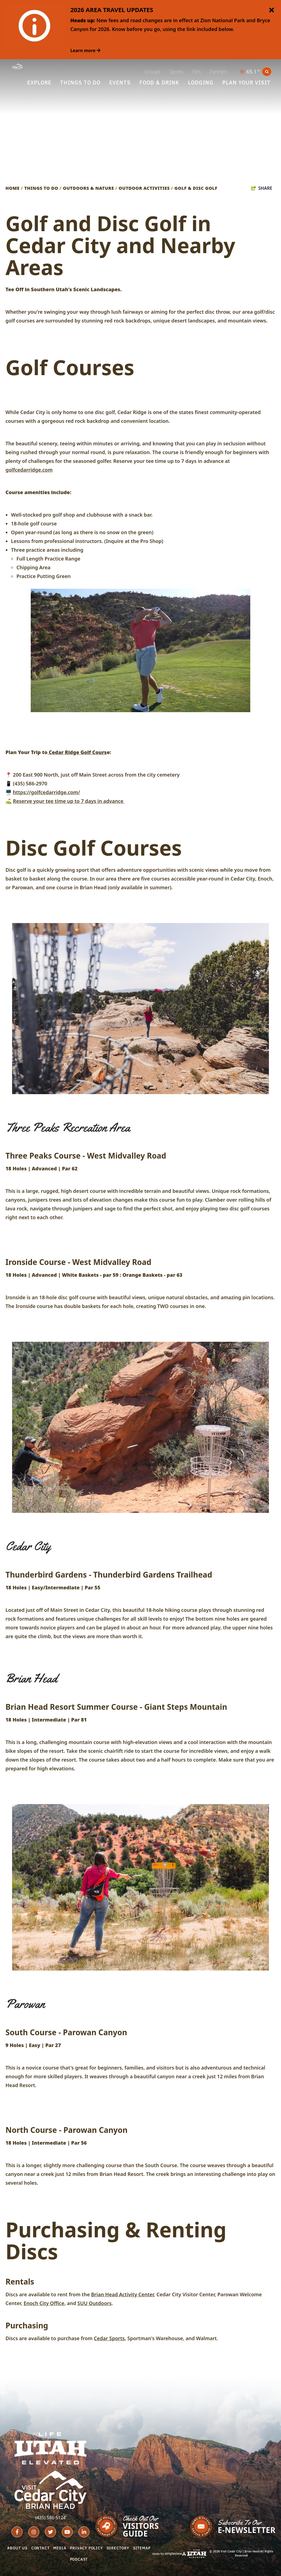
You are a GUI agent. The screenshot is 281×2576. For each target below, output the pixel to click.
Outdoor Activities (146, 188)
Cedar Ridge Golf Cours (77, 752)
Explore (39, 82)
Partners (219, 71)
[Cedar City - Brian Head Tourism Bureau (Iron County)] (17, 66)
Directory (118, 2548)
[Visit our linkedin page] (83, 2531)
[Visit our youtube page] (67, 2531)
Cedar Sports (109, 2338)
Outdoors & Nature (90, 188)
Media (59, 2548)
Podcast (79, 2559)
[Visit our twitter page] (50, 2531)
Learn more (85, 50)
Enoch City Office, (45, 2303)
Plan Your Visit (246, 82)
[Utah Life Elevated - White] (50, 2448)
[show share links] (262, 188)
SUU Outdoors (94, 2303)
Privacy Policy (86, 2548)
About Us (17, 2548)
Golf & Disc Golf (197, 188)
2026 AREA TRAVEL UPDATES (111, 9)
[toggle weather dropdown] (250, 72)
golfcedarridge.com (29, 469)
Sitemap (142, 2548)
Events (120, 82)
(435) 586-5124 (50, 2518)
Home (14, 188)
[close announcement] (271, 10)
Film (196, 71)
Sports (176, 71)
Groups (152, 71)
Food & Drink (159, 82)
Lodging (200, 82)
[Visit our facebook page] (17, 2531)
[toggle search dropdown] (267, 71)
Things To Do (80, 82)
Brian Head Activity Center (122, 2294)
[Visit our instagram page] (33, 2531)
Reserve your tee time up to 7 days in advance (69, 801)
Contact (40, 2548)
